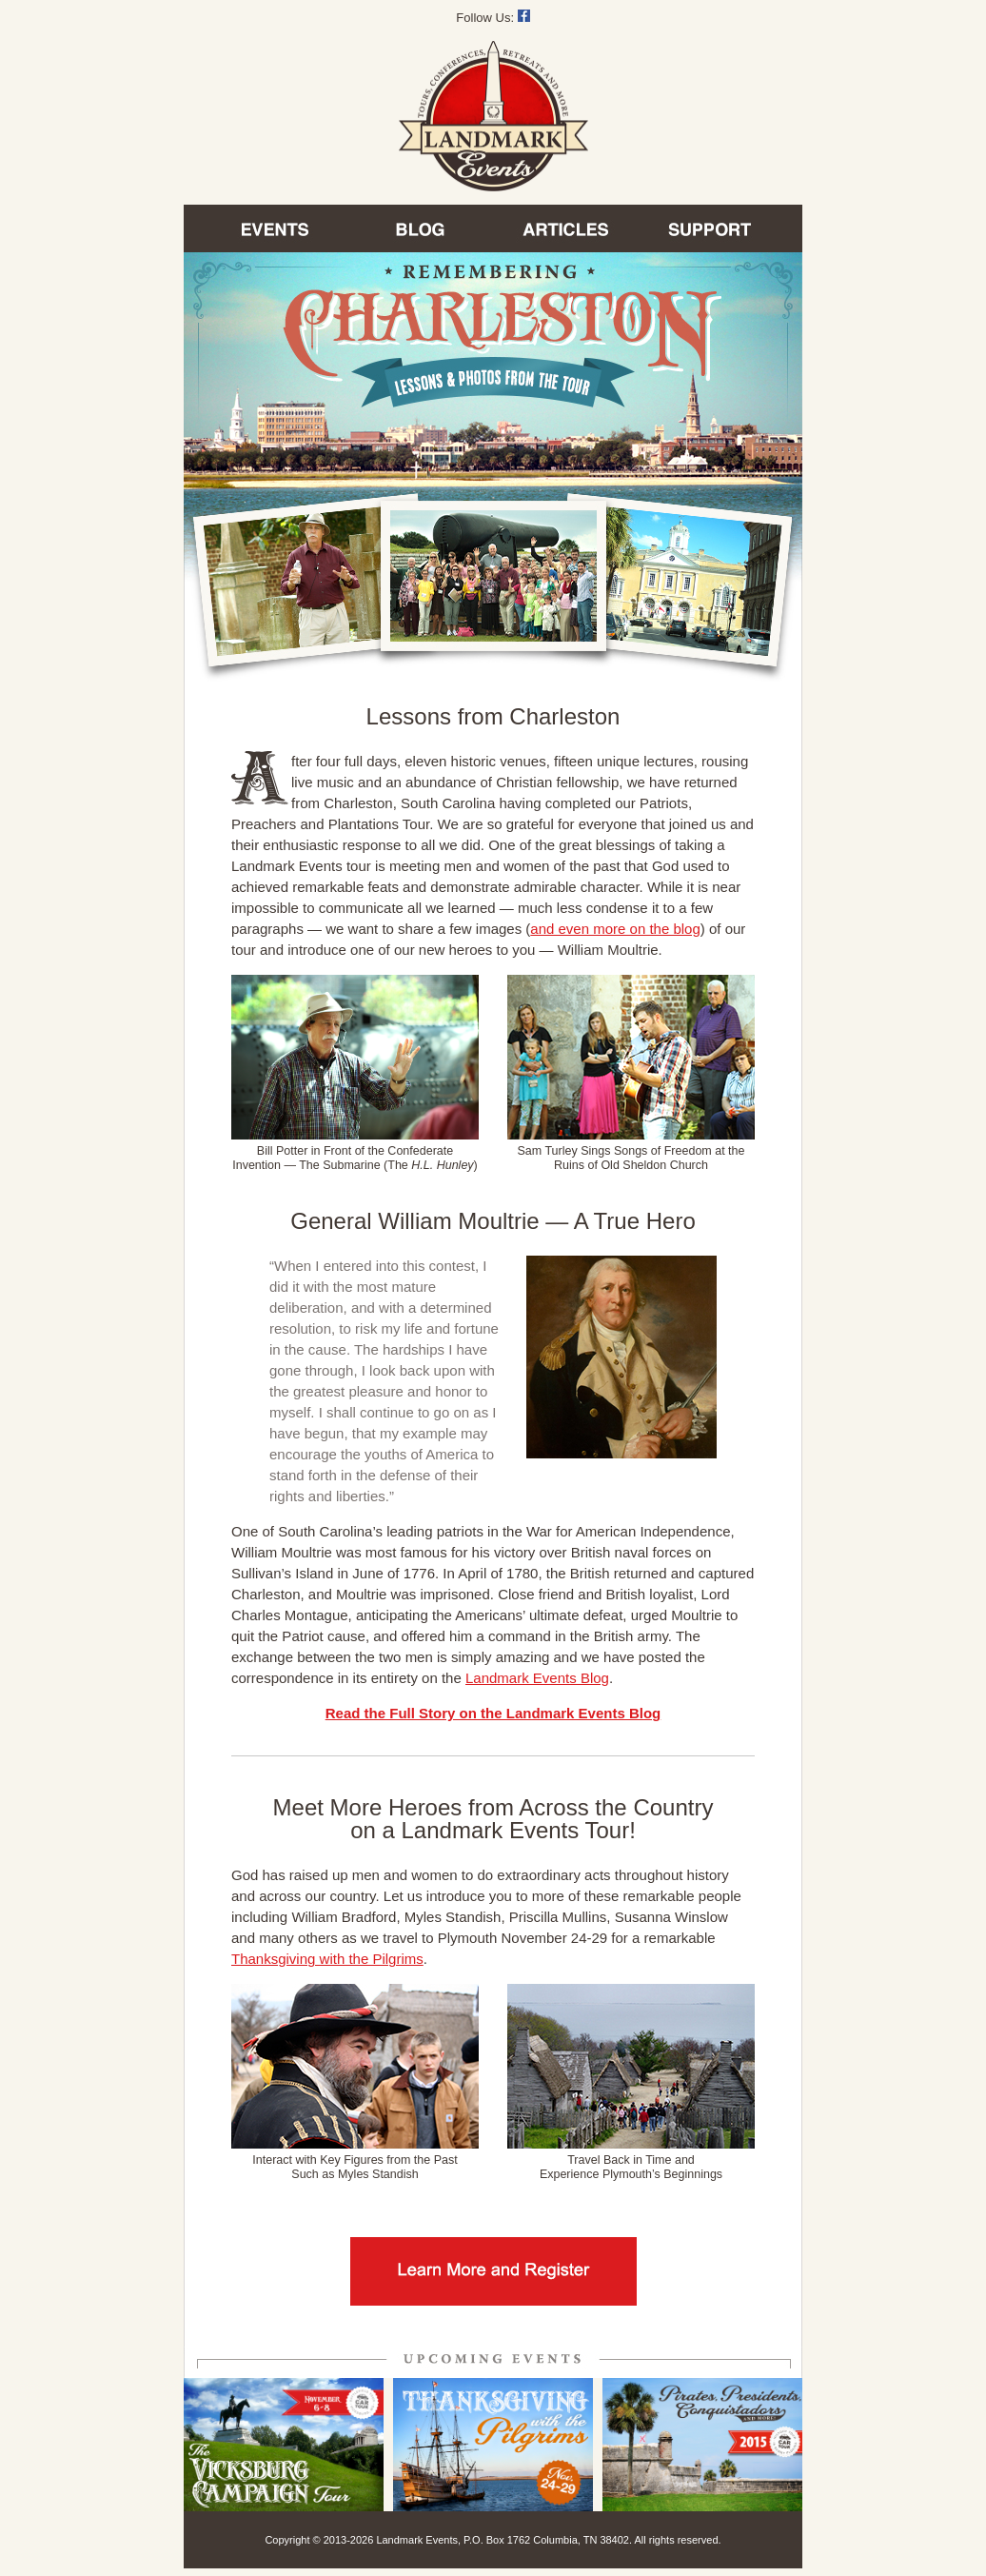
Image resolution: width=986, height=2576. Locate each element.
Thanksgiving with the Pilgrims (327, 1959)
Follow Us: (492, 17)
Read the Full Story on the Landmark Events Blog (493, 1713)
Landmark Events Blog (537, 1678)
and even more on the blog (615, 929)
